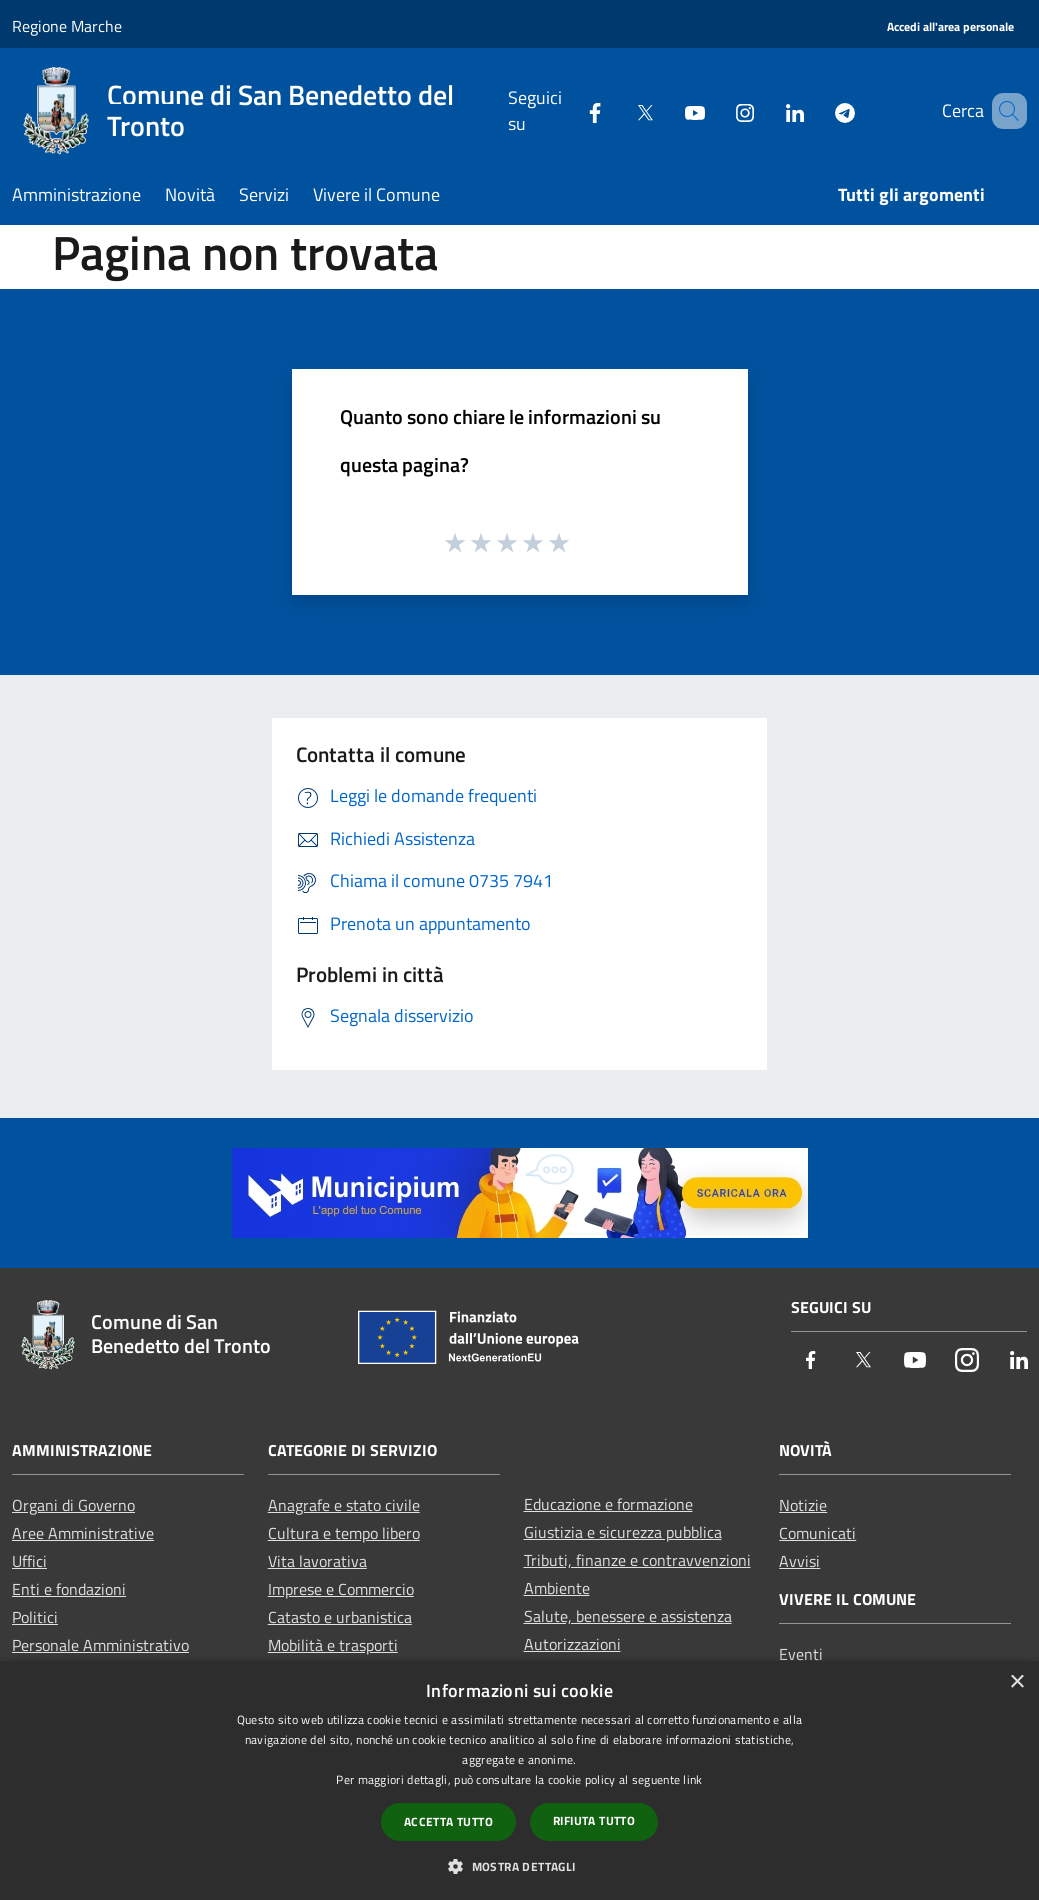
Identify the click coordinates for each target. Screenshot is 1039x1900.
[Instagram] (716, 110)
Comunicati (817, 1533)
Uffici (29, 1561)
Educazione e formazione (608, 1504)
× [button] (1016, 1682)
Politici (35, 1617)
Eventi (801, 1654)
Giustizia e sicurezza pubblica (623, 1532)
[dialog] (519, 1780)
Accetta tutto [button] (448, 1821)
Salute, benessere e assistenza (628, 1616)
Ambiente (557, 1588)
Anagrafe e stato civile (344, 1505)
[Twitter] (616, 110)
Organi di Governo (73, 1505)
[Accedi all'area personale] (950, 27)
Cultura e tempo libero (344, 1533)
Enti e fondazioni (69, 1589)
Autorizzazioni (572, 1644)
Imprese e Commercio (341, 1589)
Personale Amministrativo (100, 1645)
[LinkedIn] (766, 110)
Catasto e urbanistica (340, 1617)
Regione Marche (67, 26)
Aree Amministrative (83, 1533)
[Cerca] (1003, 111)
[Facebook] (566, 110)
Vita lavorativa (317, 1561)
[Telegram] (816, 110)
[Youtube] (666, 110)
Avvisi (799, 1561)
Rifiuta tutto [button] (594, 1820)
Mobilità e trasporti (333, 1645)
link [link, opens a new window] (692, 1779)
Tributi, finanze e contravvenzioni (637, 1560)
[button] (519, 1866)
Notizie (803, 1505)
